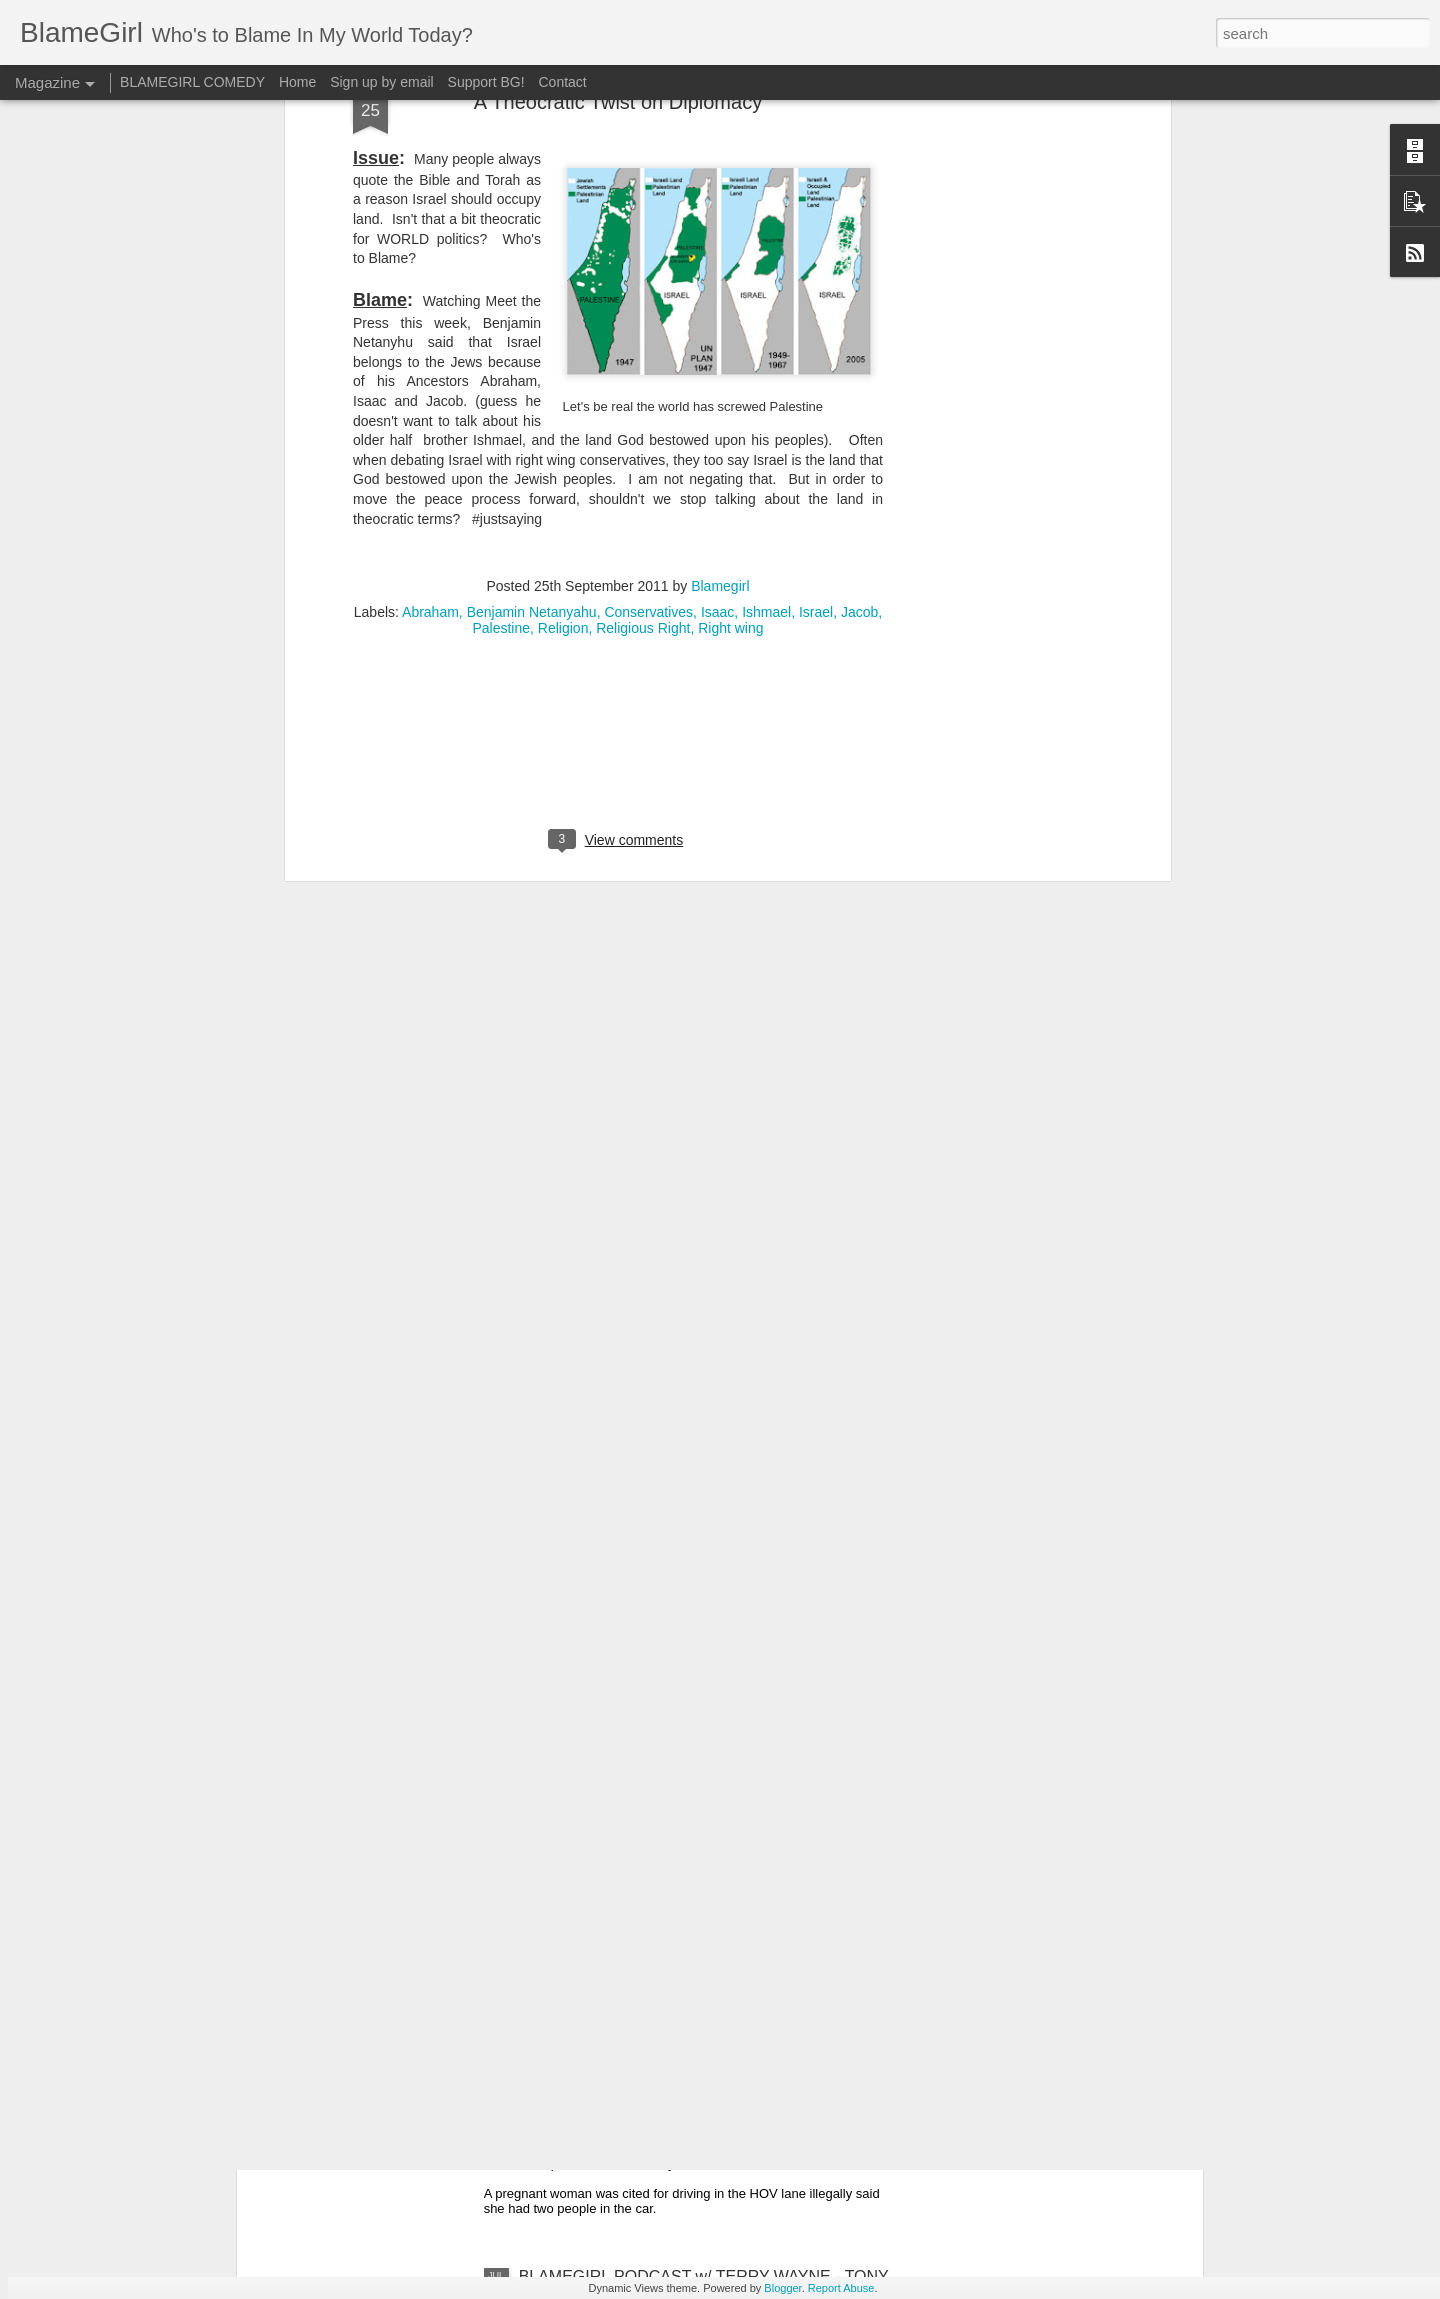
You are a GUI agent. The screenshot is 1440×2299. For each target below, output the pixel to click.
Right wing (730, 193)
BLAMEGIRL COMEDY (192, 82)
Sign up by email (382, 82)
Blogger (782, 2288)
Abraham (430, 177)
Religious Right (643, 193)
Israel (816, 177)
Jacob (859, 177)
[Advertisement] (618, 322)
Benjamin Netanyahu (532, 177)
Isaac (717, 177)
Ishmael (766, 177)
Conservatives (648, 177)
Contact (563, 82)
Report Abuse (841, 2288)
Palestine (501, 193)
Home (297, 82)
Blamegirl (720, 151)
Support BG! (486, 82)
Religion (563, 193)
